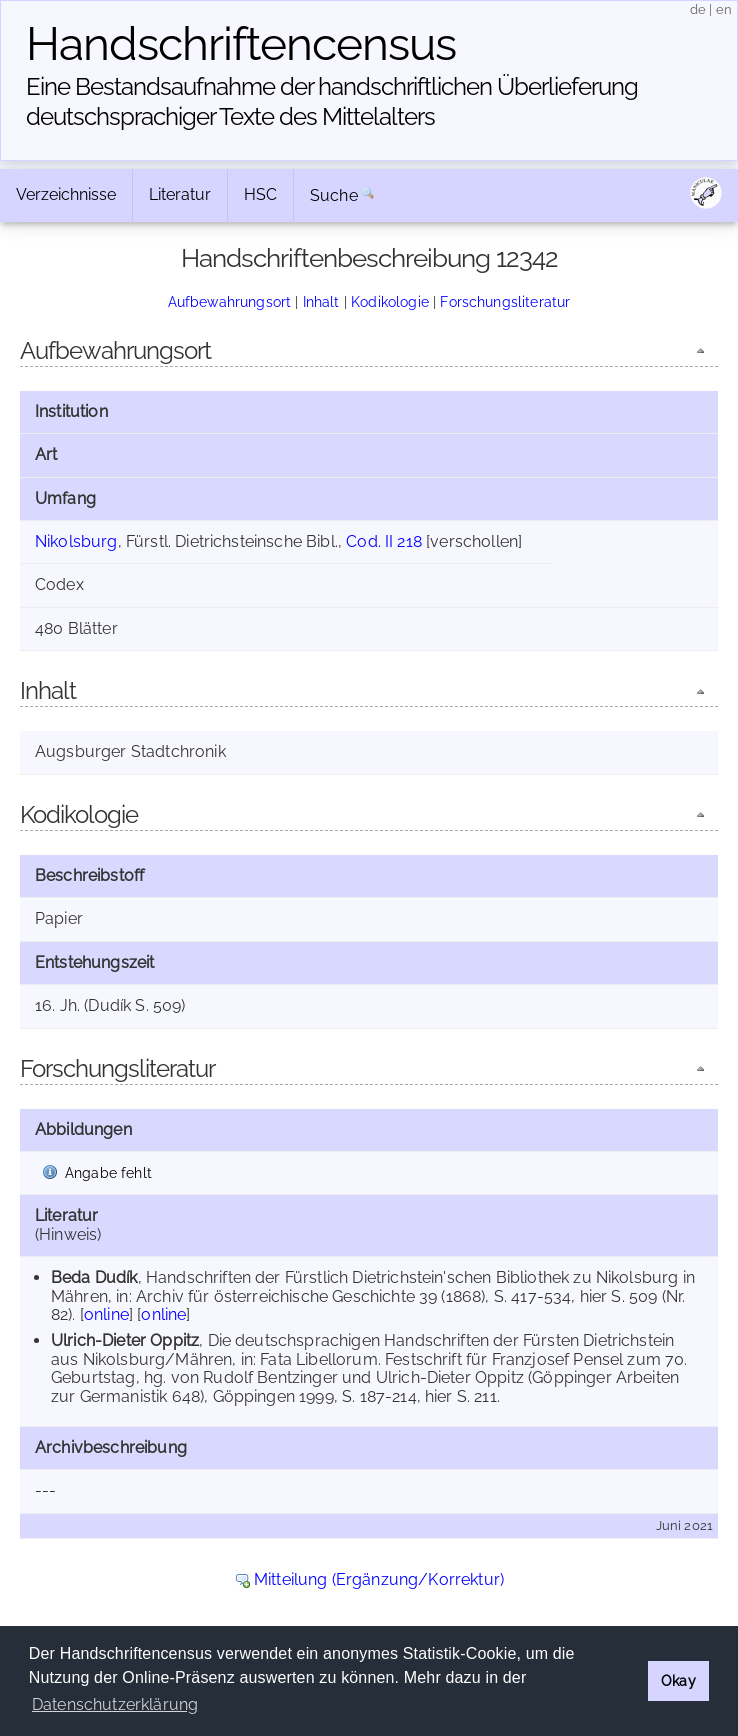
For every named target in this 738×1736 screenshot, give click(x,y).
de (698, 9)
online (106, 1314)
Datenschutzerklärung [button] (115, 1704)
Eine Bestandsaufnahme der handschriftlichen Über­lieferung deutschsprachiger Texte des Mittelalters (332, 101)
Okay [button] (678, 1680)
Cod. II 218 (384, 541)
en (724, 9)
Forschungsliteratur (505, 301)
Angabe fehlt (108, 1172)
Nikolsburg (76, 541)
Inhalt (321, 301)
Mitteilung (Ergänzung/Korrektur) (379, 1579)
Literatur (180, 194)
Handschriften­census (241, 44)
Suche (334, 195)
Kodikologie (390, 301)
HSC (260, 194)
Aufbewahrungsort (230, 301)
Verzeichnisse (66, 194)
